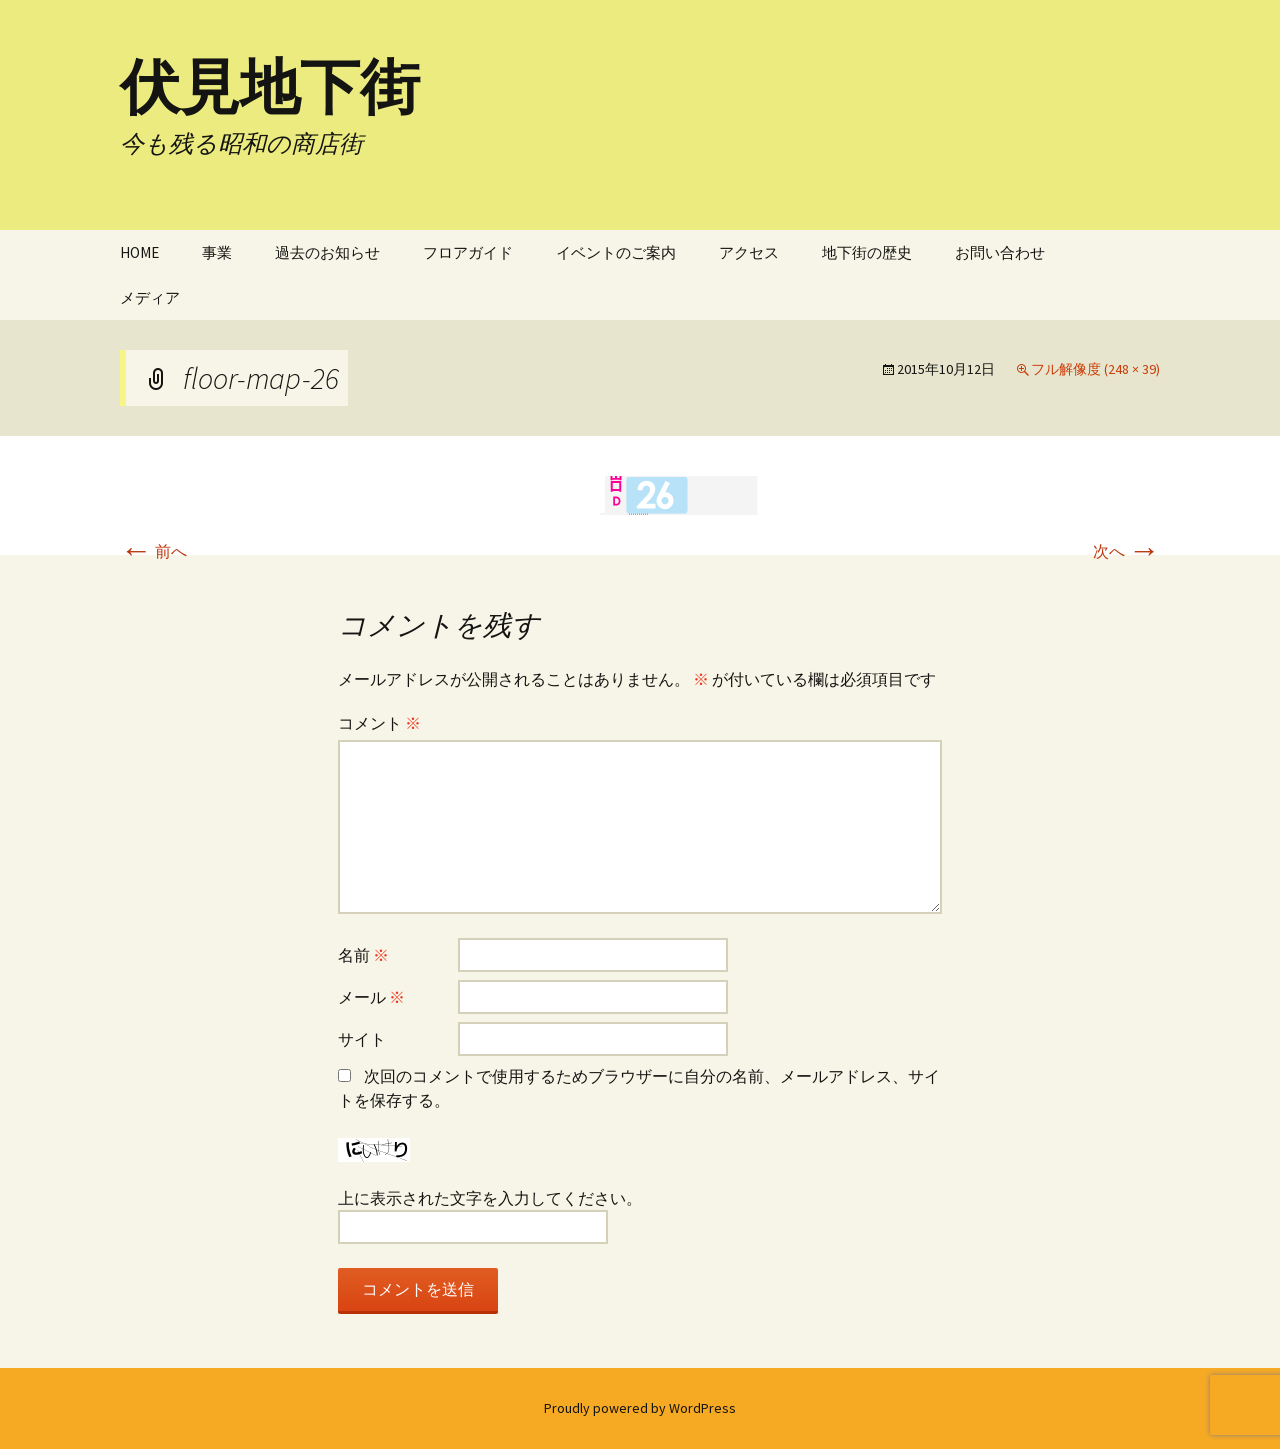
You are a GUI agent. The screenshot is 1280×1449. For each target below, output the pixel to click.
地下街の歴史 (867, 252)
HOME (139, 252)
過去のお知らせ (327, 252)
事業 (217, 252)
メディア (150, 297)
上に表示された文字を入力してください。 (490, 1198)
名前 (363, 955)
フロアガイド (468, 252)
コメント (379, 723)
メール (371, 997)
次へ (1126, 551)
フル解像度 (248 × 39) (1095, 369)
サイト (362, 1039)
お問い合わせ (1000, 252)
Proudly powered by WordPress (640, 1408)
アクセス (749, 252)
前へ (153, 551)
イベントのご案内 (616, 252)
